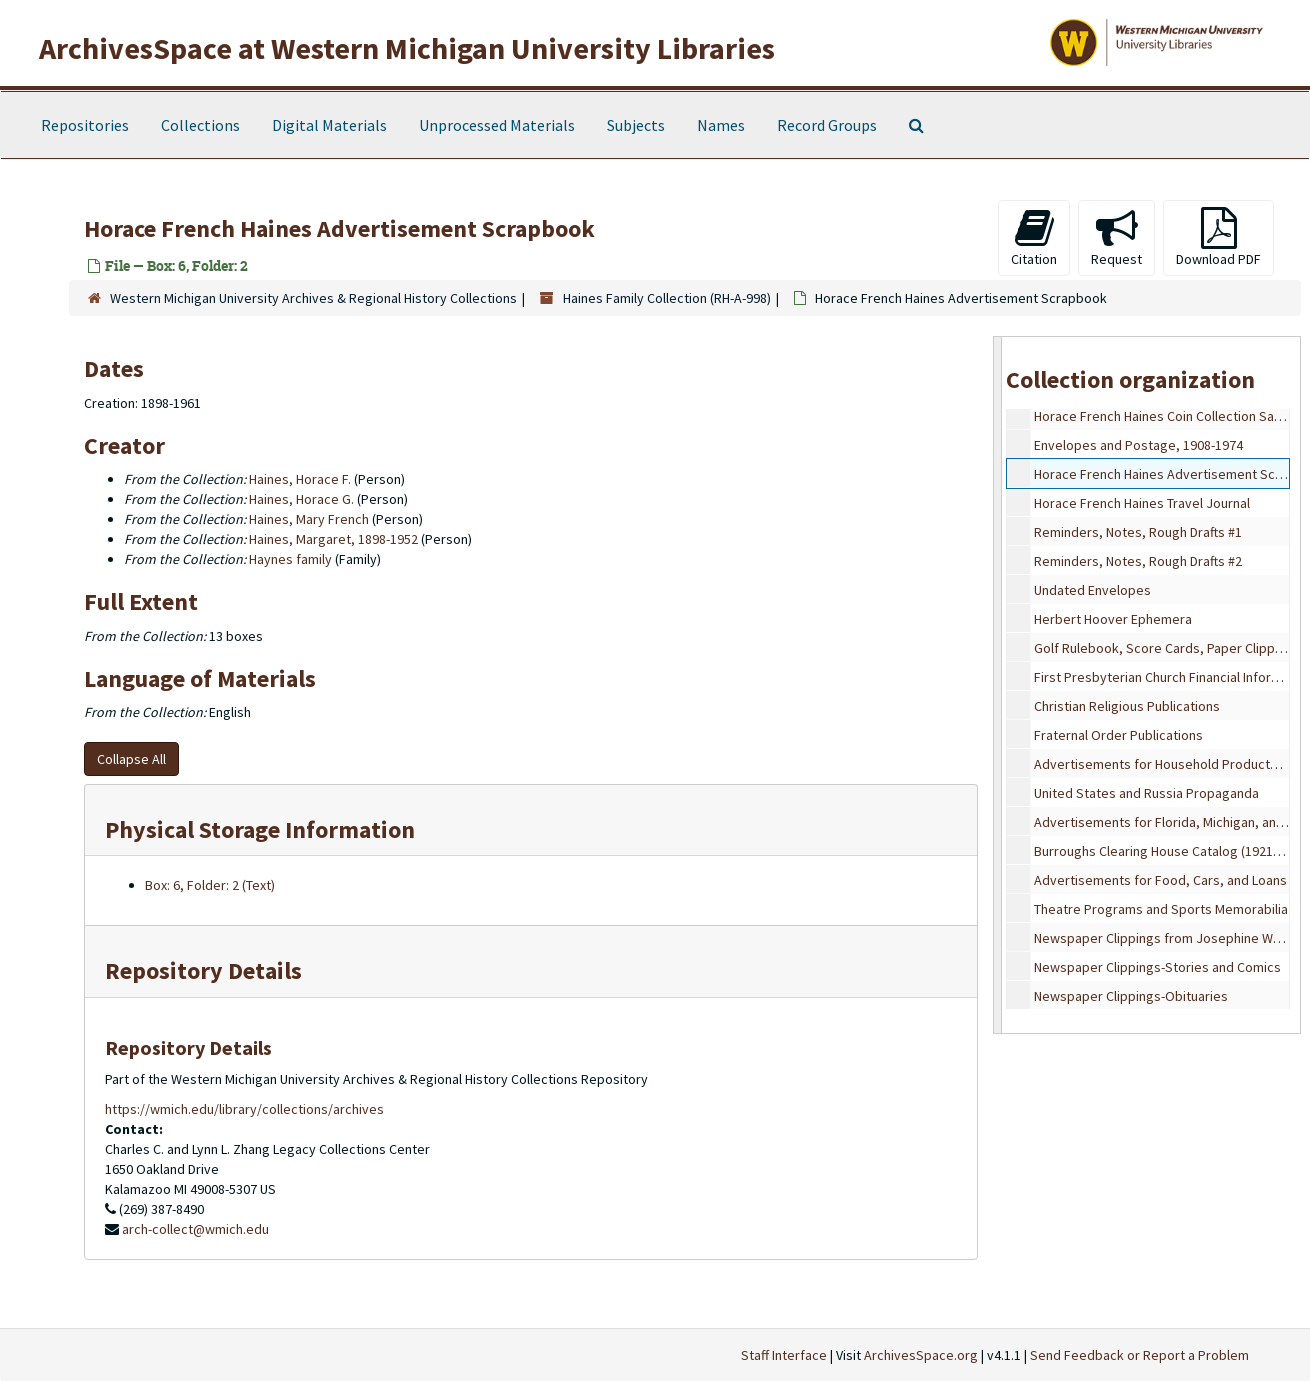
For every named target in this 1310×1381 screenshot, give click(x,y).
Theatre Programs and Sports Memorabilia (1161, 909)
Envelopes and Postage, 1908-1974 (1138, 445)
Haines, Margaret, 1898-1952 (333, 539)
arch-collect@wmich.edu (195, 1229)
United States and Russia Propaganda (1146, 793)
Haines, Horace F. (300, 479)
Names (721, 125)
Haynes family (290, 559)
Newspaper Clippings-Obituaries (1131, 996)
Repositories (85, 125)
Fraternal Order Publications (1118, 735)
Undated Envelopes (1092, 590)
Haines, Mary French (309, 519)
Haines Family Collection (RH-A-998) (667, 298)
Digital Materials (329, 125)
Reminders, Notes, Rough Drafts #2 (1138, 561)
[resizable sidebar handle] (998, 684)
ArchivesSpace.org (921, 1355)
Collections (200, 125)
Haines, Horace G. (301, 499)
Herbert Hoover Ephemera (1113, 619)
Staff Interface (784, 1355)
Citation (1034, 237)
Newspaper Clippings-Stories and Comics (1157, 967)
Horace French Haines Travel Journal (1142, 503)
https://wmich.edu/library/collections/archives (244, 1109)
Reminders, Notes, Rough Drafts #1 (1138, 532)
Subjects (636, 125)
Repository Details (203, 970)
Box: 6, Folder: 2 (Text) (210, 885)
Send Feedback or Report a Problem (1139, 1355)
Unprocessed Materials (497, 125)
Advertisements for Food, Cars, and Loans (1160, 880)
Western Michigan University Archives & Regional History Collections (313, 298)
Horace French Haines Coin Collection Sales (1163, 416)
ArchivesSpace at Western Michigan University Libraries (407, 48)
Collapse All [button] (131, 759)
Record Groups (827, 125)
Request (1116, 237)
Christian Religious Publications (1127, 706)
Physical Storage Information (260, 829)
